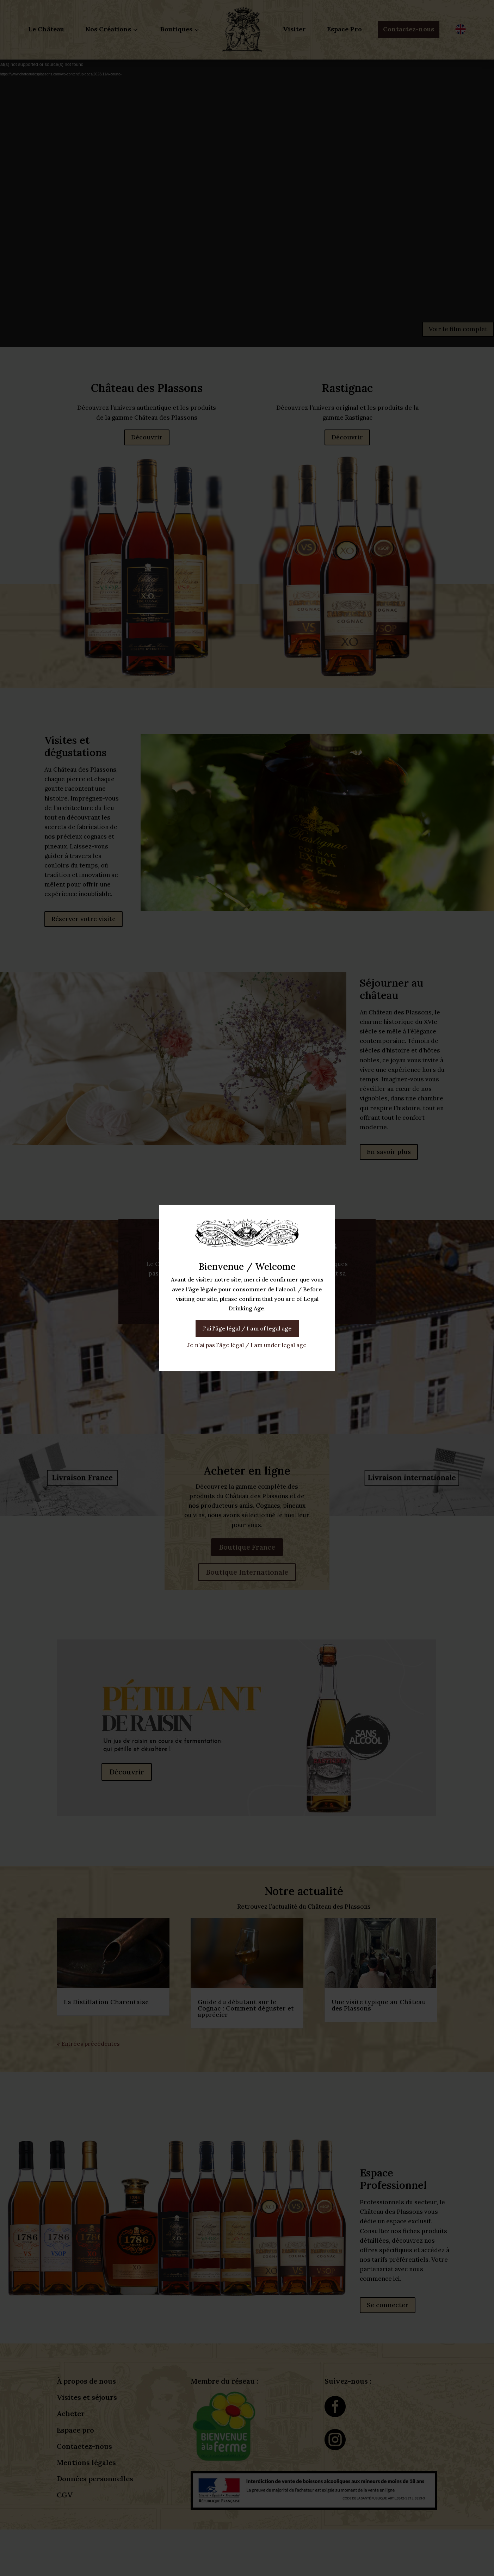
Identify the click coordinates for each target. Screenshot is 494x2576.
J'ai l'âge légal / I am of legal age (247, 1328)
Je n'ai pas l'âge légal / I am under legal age (247, 1344)
